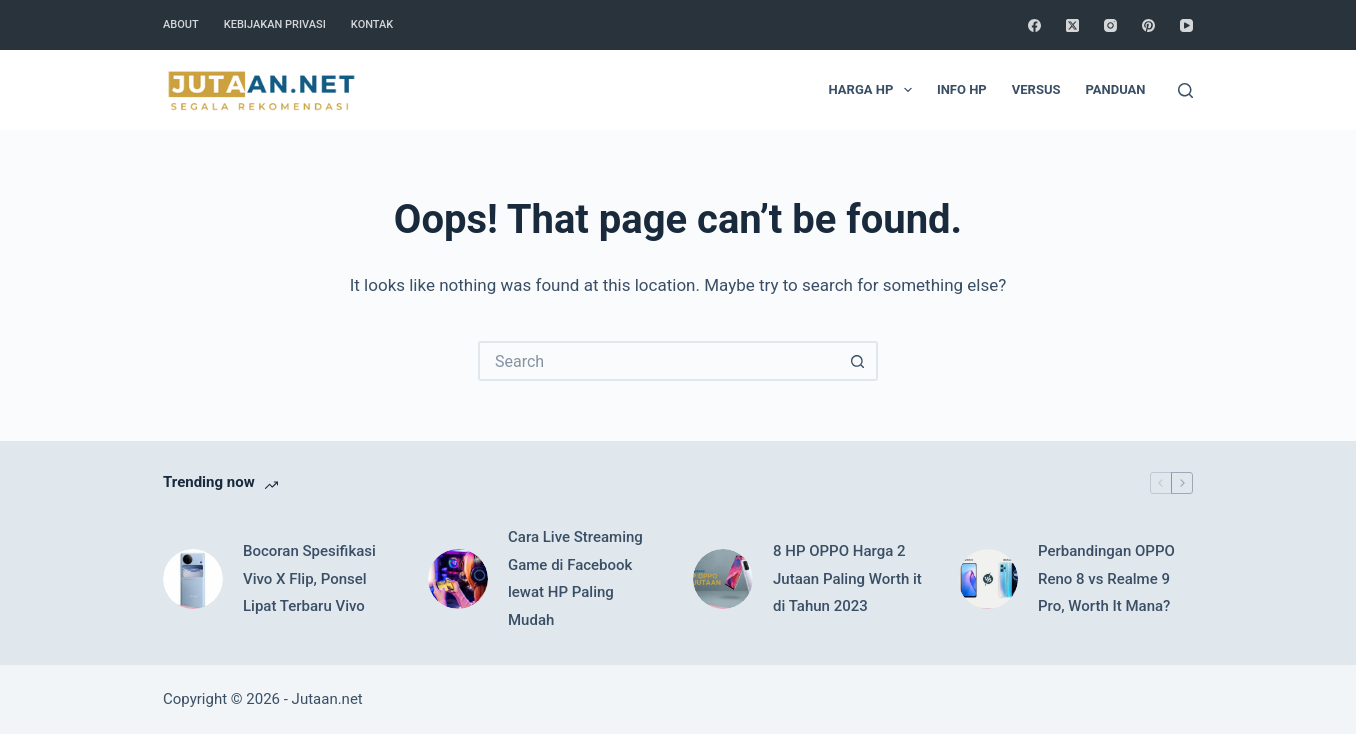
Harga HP (874, 90)
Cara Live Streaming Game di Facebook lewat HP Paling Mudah (575, 578)
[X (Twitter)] (1072, 25)
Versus (1036, 89)
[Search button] (858, 361)
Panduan (1115, 89)
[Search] (1185, 90)
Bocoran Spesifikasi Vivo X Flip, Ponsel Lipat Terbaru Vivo (309, 579)
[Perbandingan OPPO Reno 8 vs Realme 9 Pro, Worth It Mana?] (988, 579)
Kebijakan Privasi (275, 24)
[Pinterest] (1148, 25)
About (181, 24)
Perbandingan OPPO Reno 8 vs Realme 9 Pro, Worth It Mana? (1106, 579)
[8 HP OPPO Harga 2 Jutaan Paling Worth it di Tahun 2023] (723, 579)
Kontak (372, 24)
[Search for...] (658, 361)
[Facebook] (1034, 25)
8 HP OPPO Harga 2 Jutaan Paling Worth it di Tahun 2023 (847, 579)
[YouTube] (1186, 25)
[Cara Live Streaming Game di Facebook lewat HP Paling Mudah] (458, 579)
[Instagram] (1110, 25)
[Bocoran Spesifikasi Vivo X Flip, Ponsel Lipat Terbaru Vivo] (193, 579)
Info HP (962, 89)
